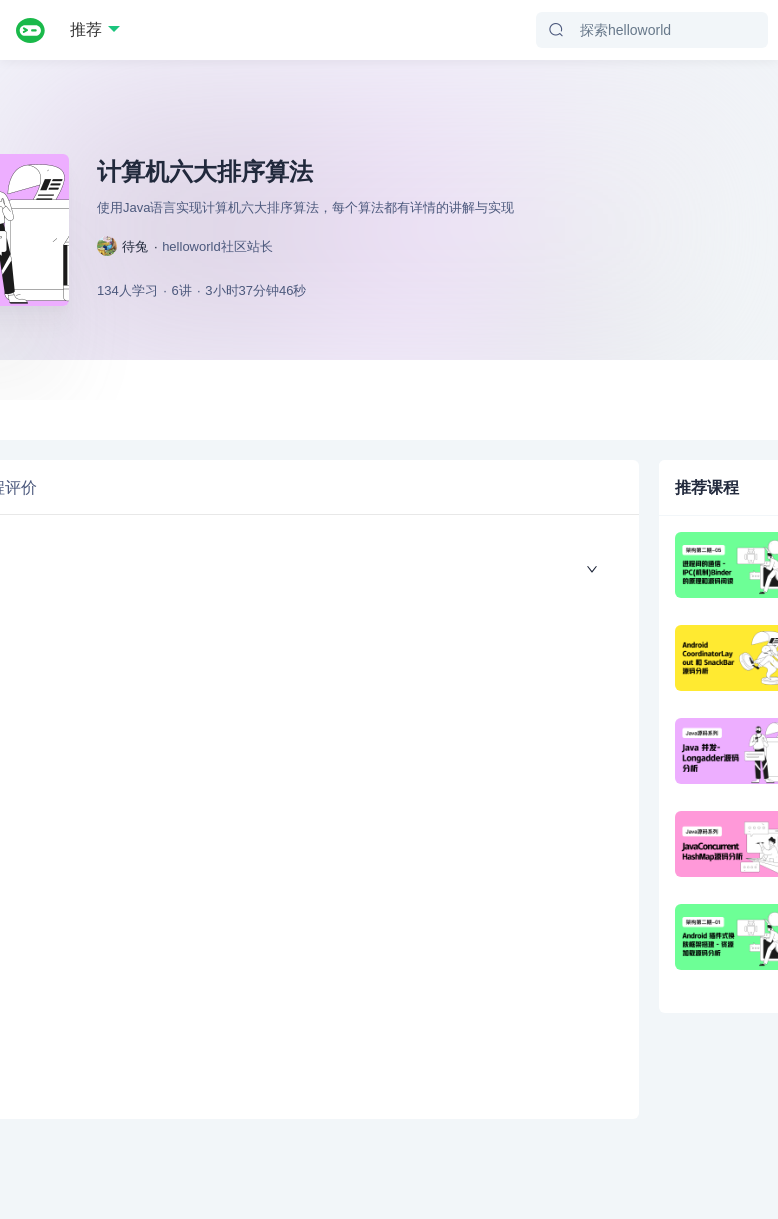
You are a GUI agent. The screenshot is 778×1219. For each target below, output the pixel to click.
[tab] (153, 477)
